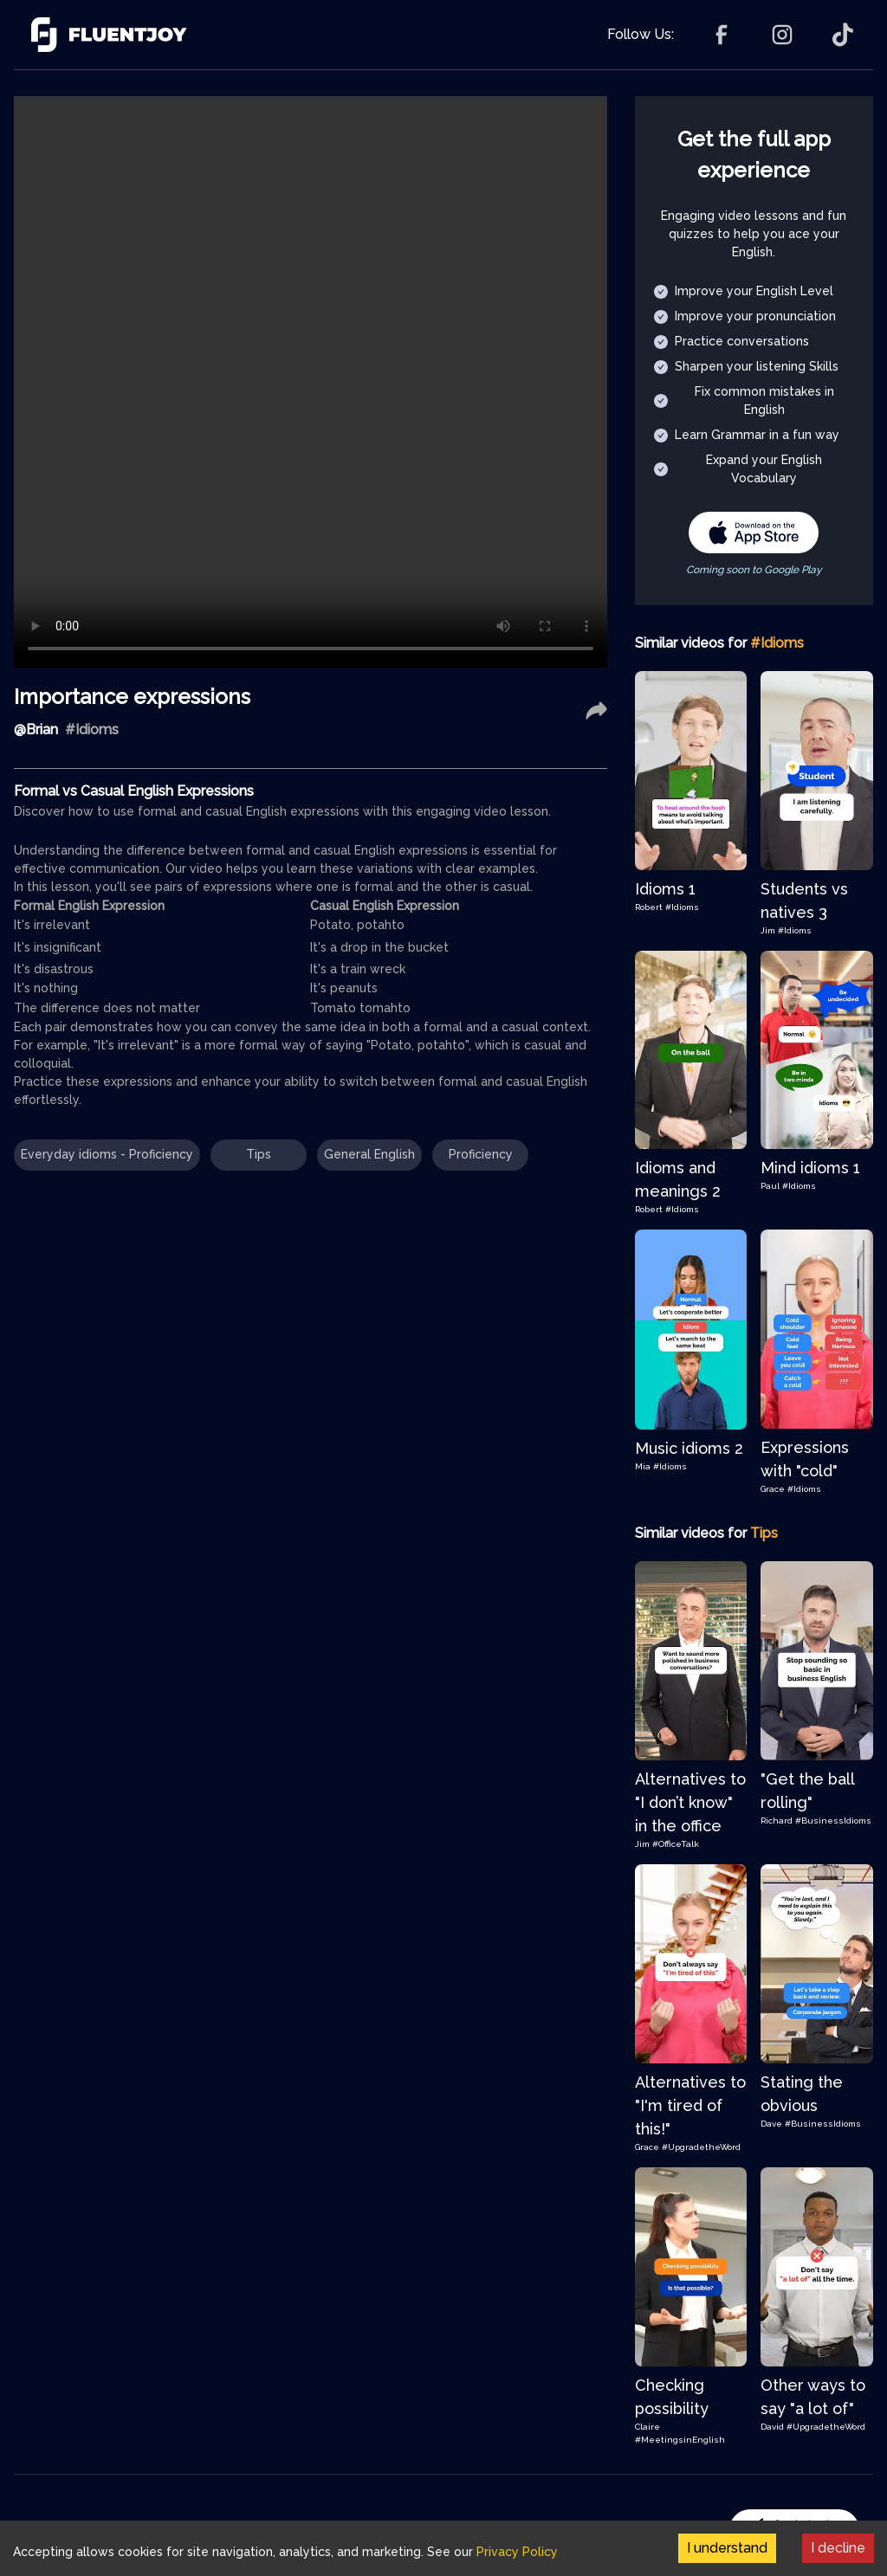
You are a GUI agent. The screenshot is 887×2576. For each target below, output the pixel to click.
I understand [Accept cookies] (727, 2548)
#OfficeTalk (675, 1844)
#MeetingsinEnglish (680, 2439)
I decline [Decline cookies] (838, 2548)
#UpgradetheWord (701, 2147)
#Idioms (682, 907)
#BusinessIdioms (833, 1820)
